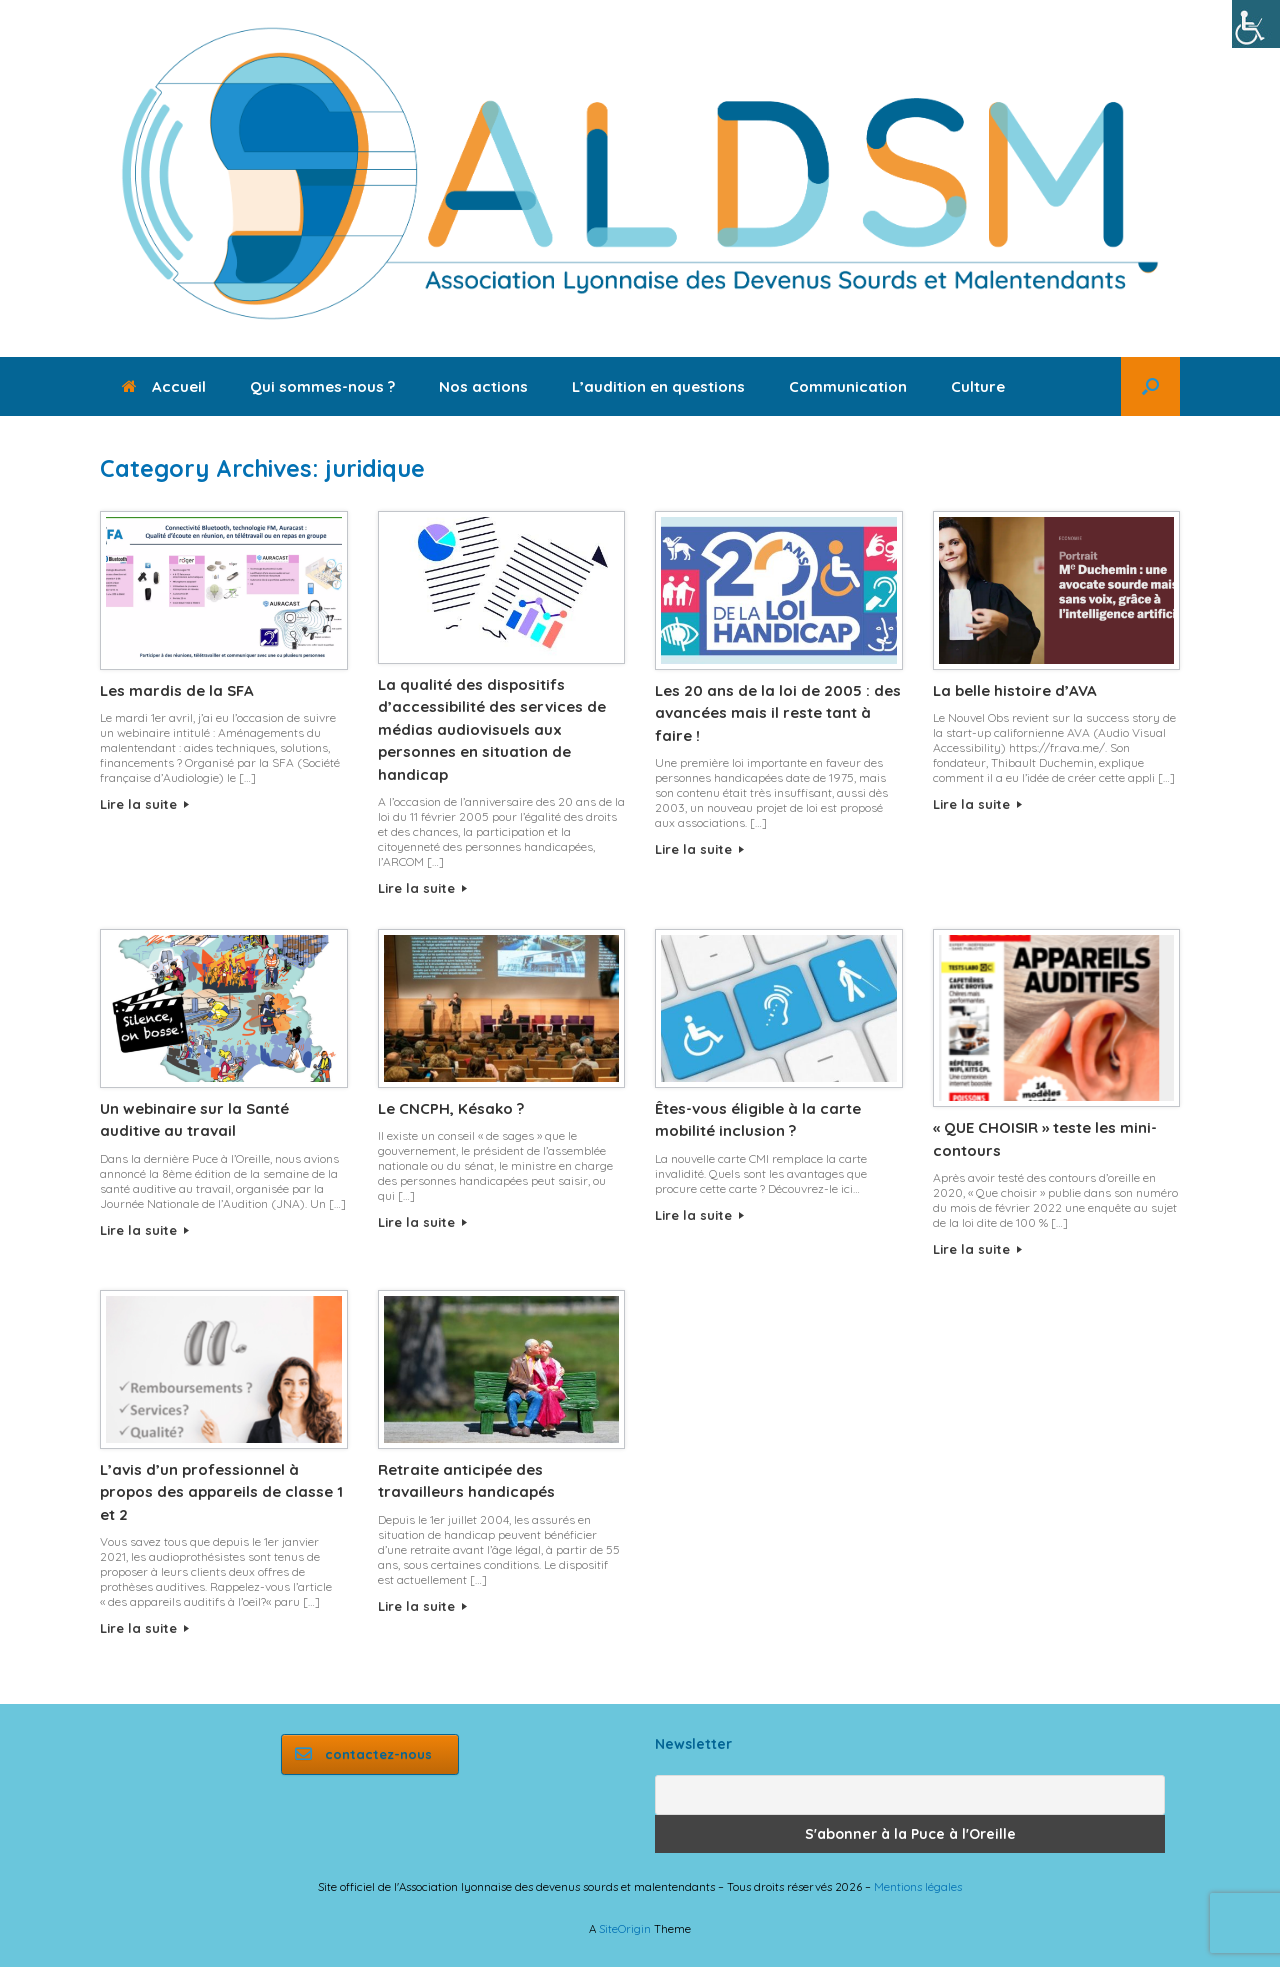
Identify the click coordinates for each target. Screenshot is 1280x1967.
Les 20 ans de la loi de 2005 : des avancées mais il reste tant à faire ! (778, 713)
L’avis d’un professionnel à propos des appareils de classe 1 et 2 (221, 1492)
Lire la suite (144, 804)
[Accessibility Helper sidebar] (1256, 24)
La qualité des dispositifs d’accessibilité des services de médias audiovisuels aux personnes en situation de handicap (492, 729)
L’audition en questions (658, 386)
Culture (978, 386)
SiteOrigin (625, 1928)
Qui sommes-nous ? (322, 386)
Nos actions (483, 386)
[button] (1150, 386)
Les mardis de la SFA (177, 690)
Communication (848, 386)
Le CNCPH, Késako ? (451, 1108)
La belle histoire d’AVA (1015, 690)
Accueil (164, 386)
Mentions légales (918, 1886)
